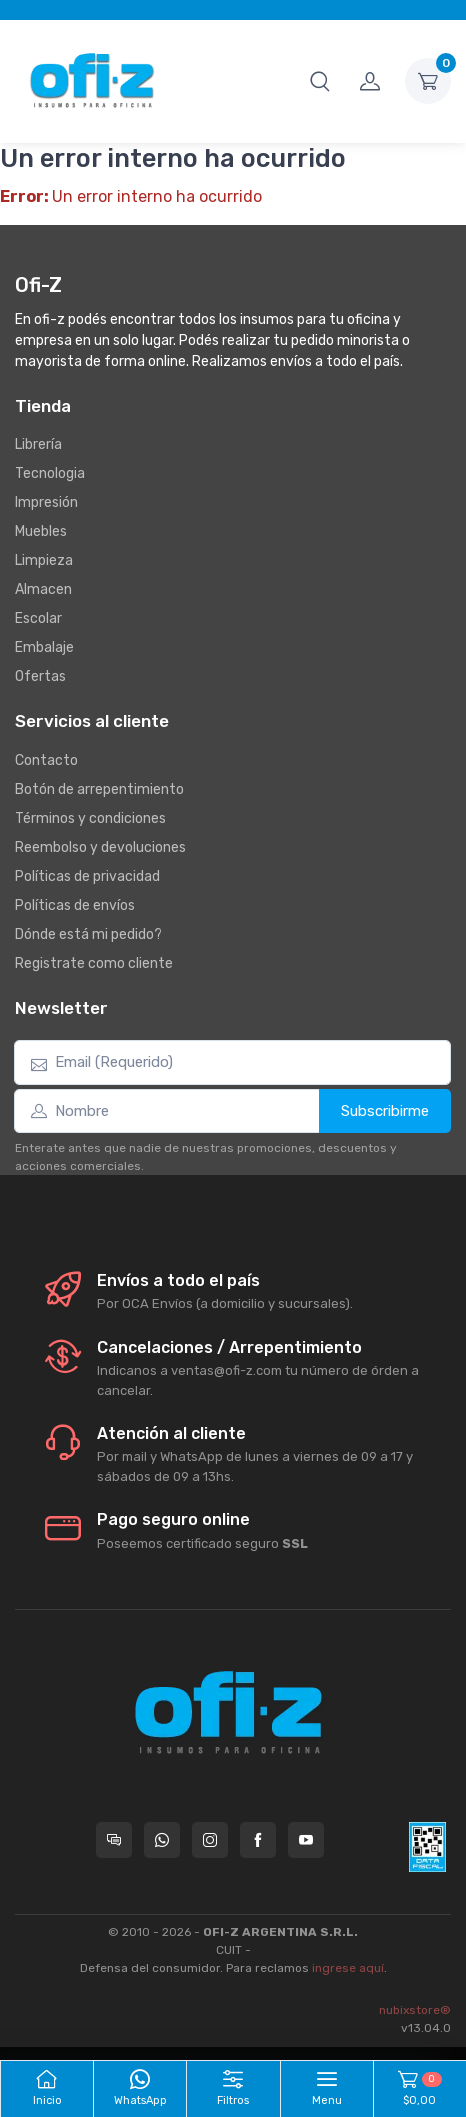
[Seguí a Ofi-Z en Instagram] (210, 1840)
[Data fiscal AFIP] (427, 1847)
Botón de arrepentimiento (99, 789)
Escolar (38, 618)
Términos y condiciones (90, 818)
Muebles (41, 531)
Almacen (43, 589)
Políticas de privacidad (87, 876)
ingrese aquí (348, 1968)
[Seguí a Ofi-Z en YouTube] (306, 1840)
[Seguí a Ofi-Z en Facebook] (258, 1840)
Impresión (46, 502)
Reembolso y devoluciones (100, 847)
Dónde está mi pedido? (88, 934)
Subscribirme (385, 1111)
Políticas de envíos (75, 905)
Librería (38, 444)
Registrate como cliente (94, 963)
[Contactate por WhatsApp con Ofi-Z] (162, 1840)
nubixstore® (415, 2010)
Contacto (46, 760)
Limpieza (44, 560)
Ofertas (40, 676)
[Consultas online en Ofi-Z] (114, 1840)
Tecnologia (50, 473)
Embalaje (44, 647)
